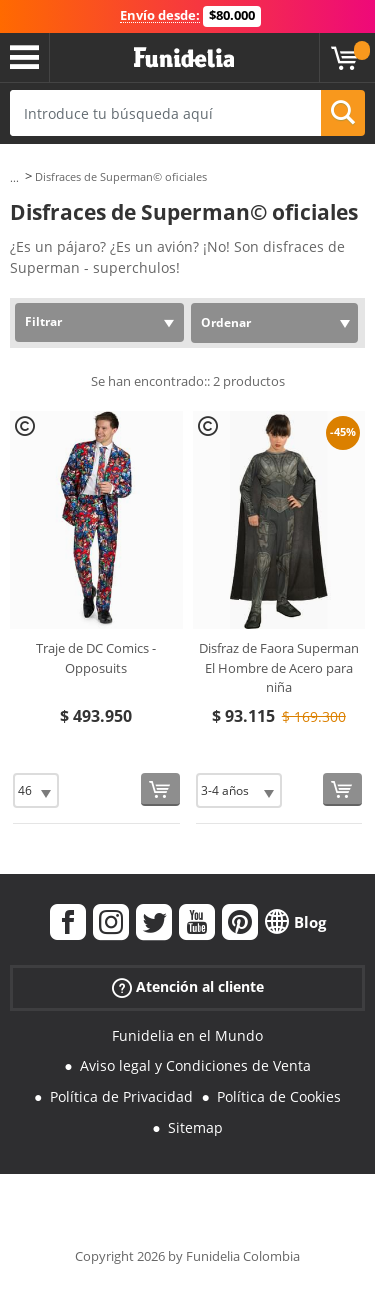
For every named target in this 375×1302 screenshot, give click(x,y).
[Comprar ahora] (160, 789)
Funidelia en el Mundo (187, 1035)
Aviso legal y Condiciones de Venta (195, 1065)
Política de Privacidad (121, 1096)
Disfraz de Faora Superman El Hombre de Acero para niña (279, 667)
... (14, 177)
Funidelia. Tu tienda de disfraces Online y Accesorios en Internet (184, 58)
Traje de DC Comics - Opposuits (96, 658)
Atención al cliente (188, 986)
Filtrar (43, 321)
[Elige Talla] (36, 790)
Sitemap (195, 1127)
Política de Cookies (279, 1096)
